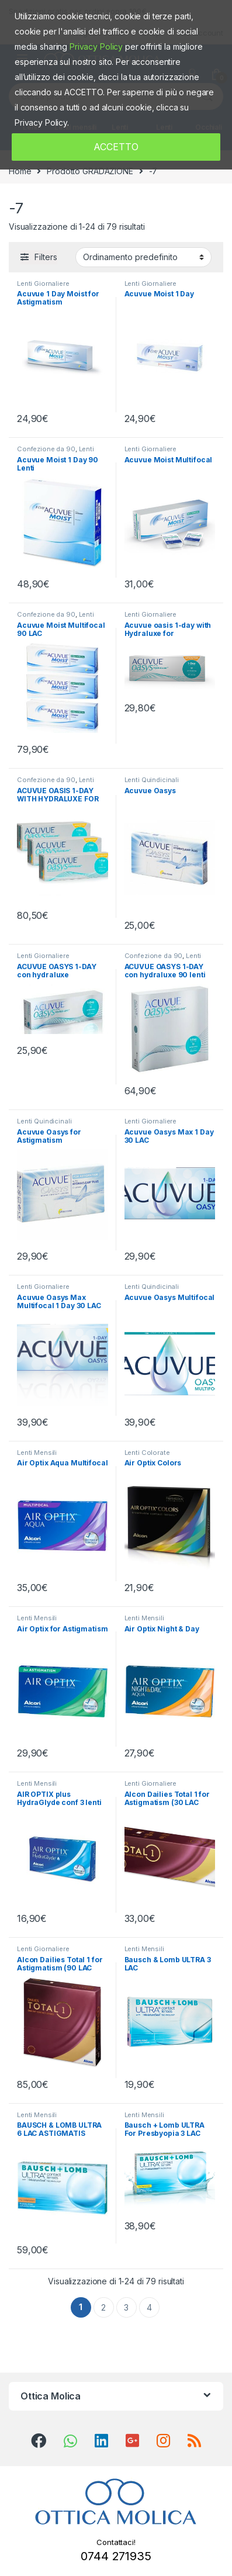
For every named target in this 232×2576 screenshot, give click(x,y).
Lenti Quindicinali (151, 780)
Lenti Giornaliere (43, 283)
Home (20, 171)
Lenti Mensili (37, 1452)
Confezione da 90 (46, 449)
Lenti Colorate (147, 1452)
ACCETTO (116, 147)
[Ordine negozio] (143, 257)
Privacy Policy (96, 46)
